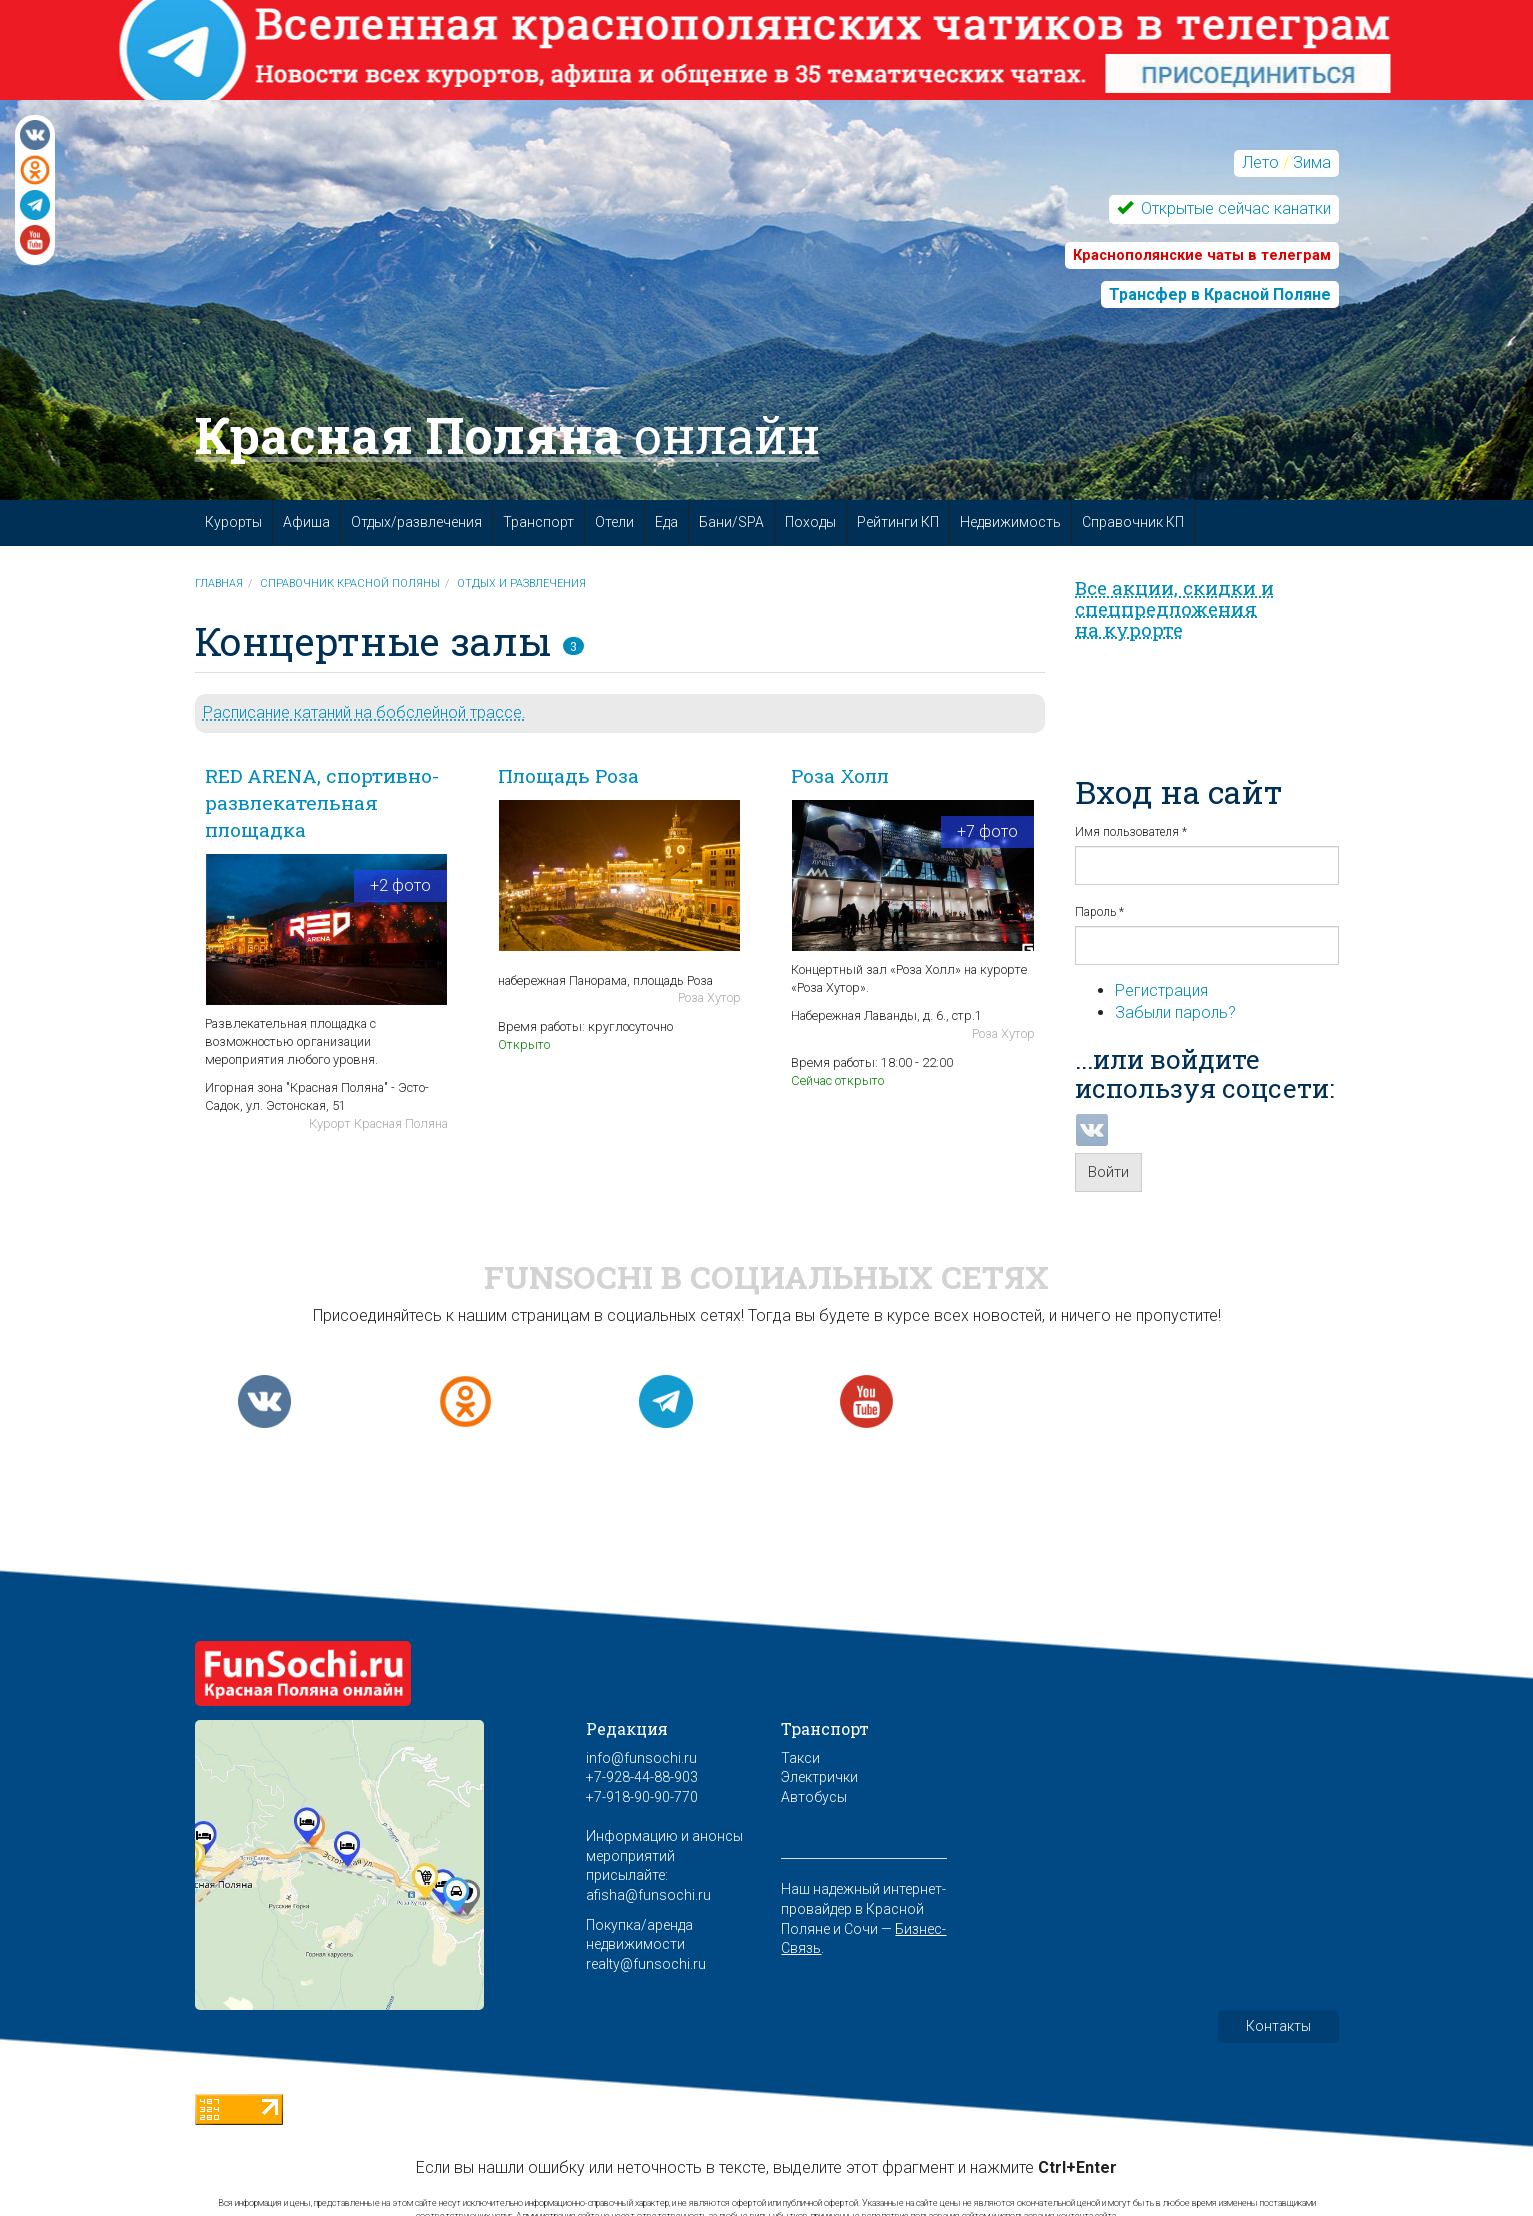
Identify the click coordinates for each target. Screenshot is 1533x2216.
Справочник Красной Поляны (350, 583)
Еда (666, 522)
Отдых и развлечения (521, 583)
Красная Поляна (507, 435)
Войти (1108, 1172)
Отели (614, 522)
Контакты (1278, 2026)
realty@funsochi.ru (646, 1964)
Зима (1312, 162)
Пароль (1099, 912)
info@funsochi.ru (641, 1758)
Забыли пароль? (1175, 1012)
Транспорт (538, 522)
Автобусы (814, 1797)
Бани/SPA (731, 522)
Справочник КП (1133, 522)
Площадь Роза (568, 775)
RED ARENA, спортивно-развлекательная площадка (322, 802)
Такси (800, 1758)
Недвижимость (1010, 522)
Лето (1260, 162)
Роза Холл (840, 775)
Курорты (233, 522)
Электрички (819, 1777)
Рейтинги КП (898, 522)
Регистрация (1161, 990)
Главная (219, 583)
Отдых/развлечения (416, 522)
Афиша (306, 522)
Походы (810, 522)
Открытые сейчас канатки (1234, 208)
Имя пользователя (1131, 832)
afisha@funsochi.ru (648, 1895)
